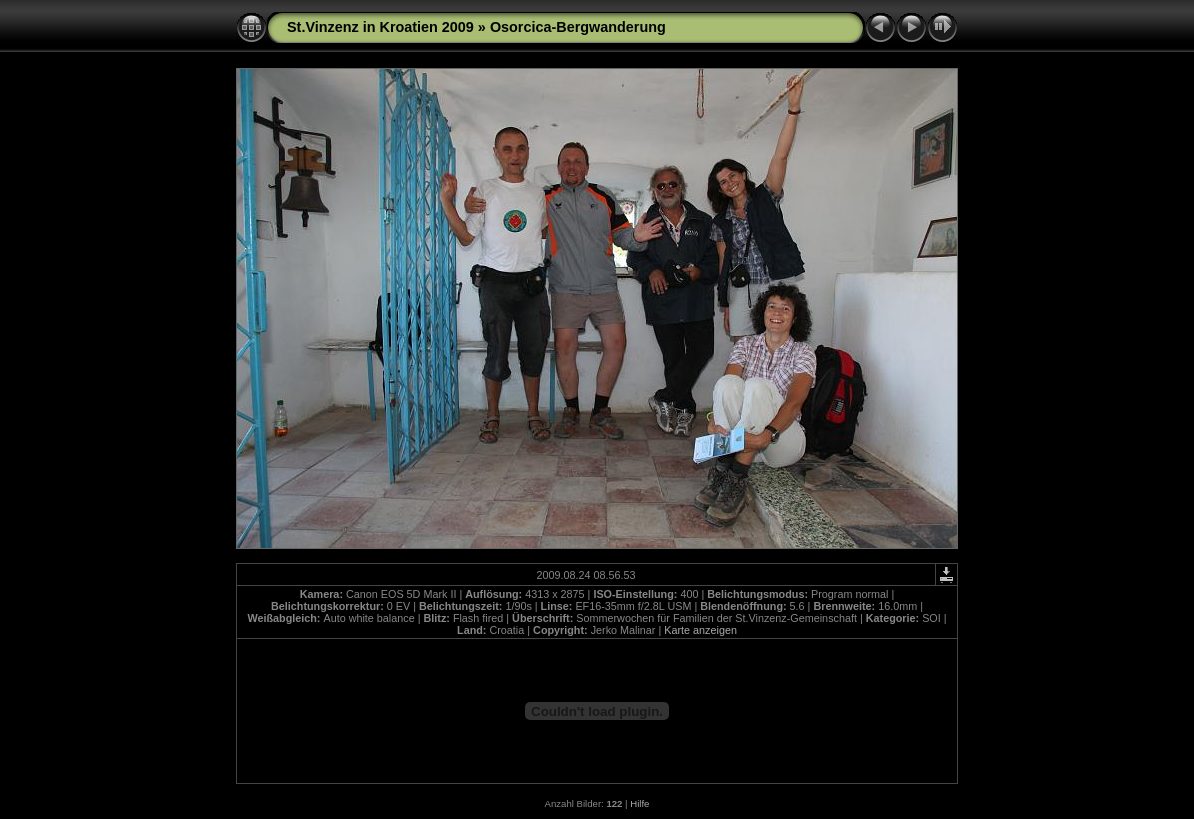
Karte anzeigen (700, 630)
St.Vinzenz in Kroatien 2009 (380, 27)
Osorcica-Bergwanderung (578, 27)
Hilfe (639, 803)
